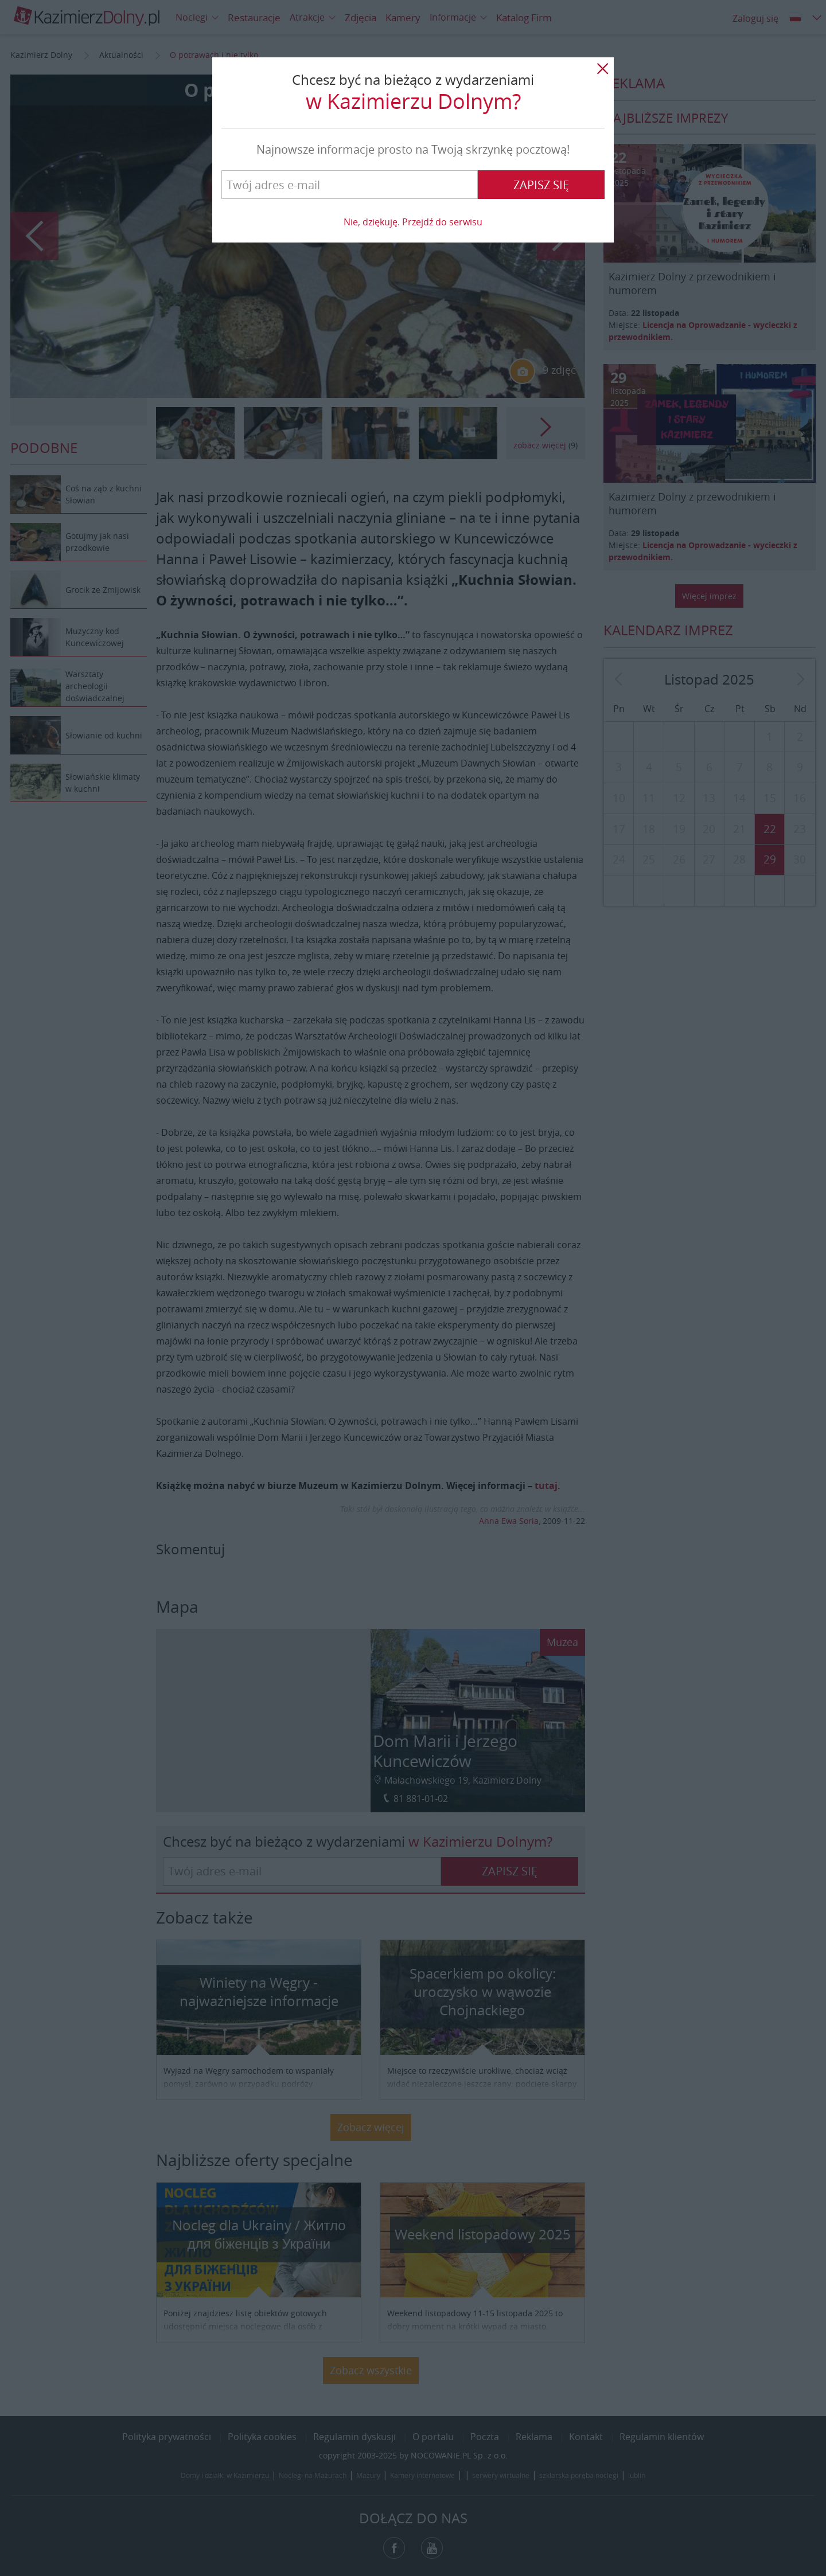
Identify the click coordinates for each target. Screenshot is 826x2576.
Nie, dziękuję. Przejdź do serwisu (413, 222)
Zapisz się (541, 185)
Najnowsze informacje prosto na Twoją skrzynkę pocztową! (413, 149)
